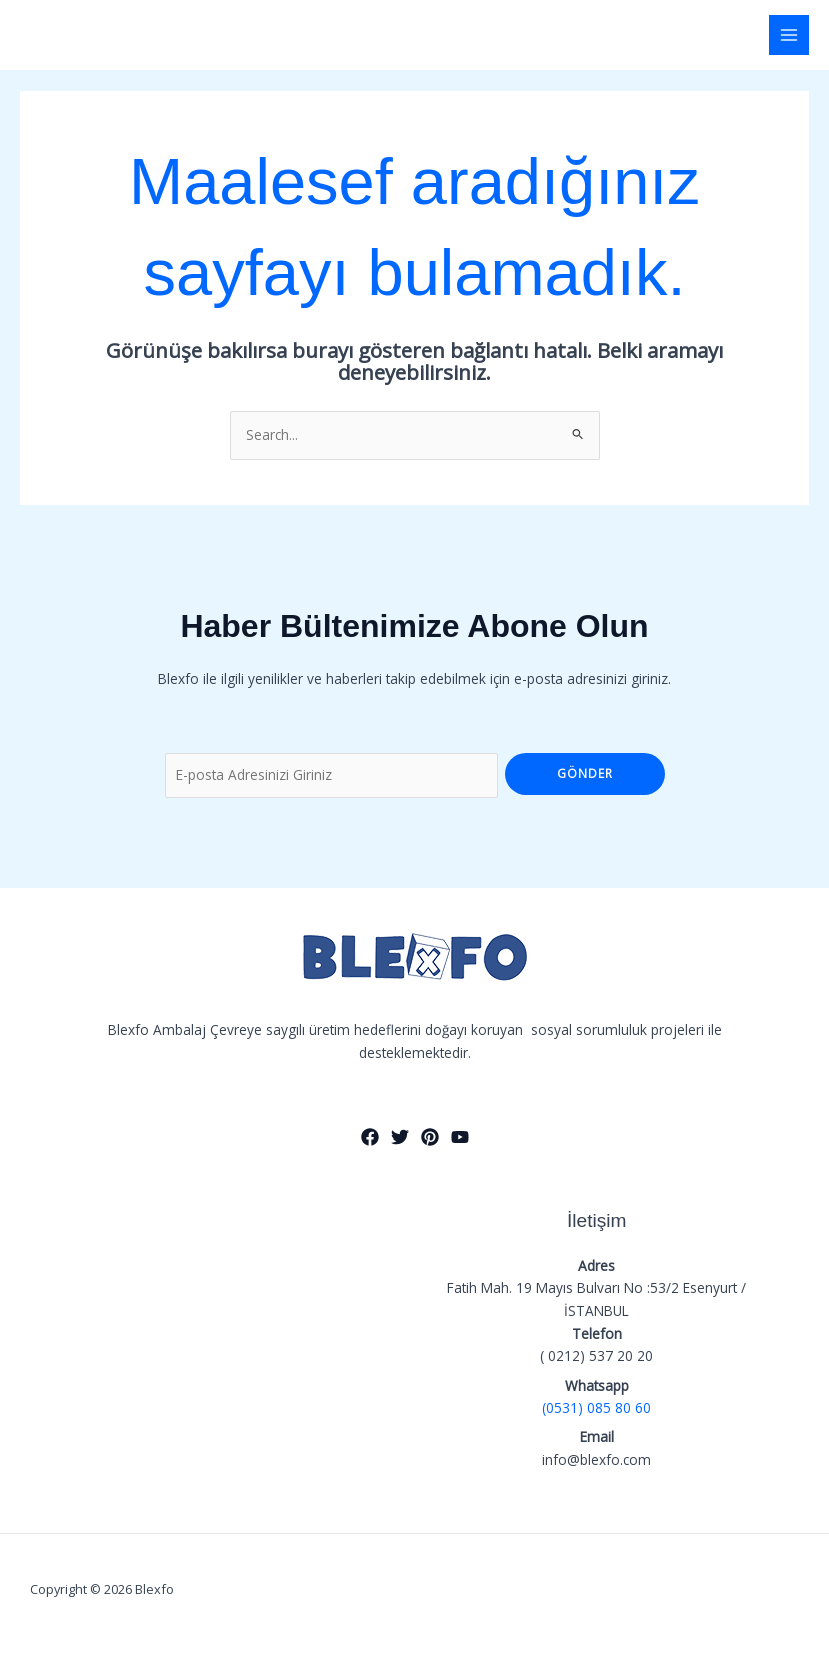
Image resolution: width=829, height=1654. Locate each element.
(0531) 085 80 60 (596, 1407)
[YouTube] (460, 1137)
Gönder (585, 773)
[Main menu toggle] (789, 35)
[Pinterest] (430, 1137)
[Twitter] (400, 1137)
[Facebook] (370, 1137)
